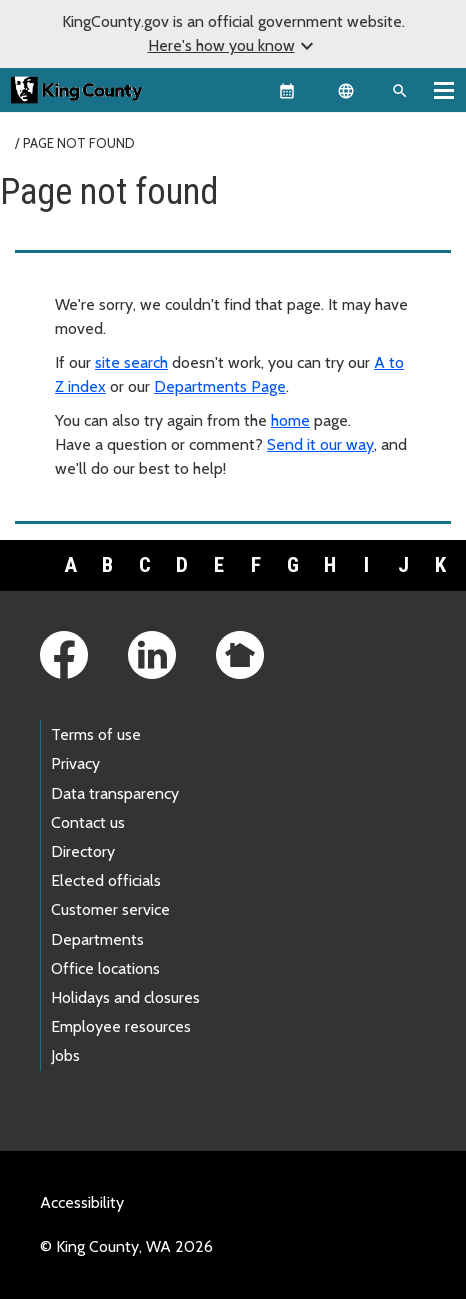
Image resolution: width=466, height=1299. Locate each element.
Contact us (88, 822)
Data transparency (115, 793)
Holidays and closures (125, 997)
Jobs (65, 1055)
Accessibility (82, 1202)
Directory (83, 851)
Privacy (75, 763)
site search (131, 362)
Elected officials (106, 880)
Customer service (110, 909)
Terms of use (96, 734)
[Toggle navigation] (444, 90)
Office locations (105, 968)
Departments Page (220, 386)
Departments (97, 939)
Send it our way (320, 444)
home (290, 420)
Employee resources (121, 1026)
